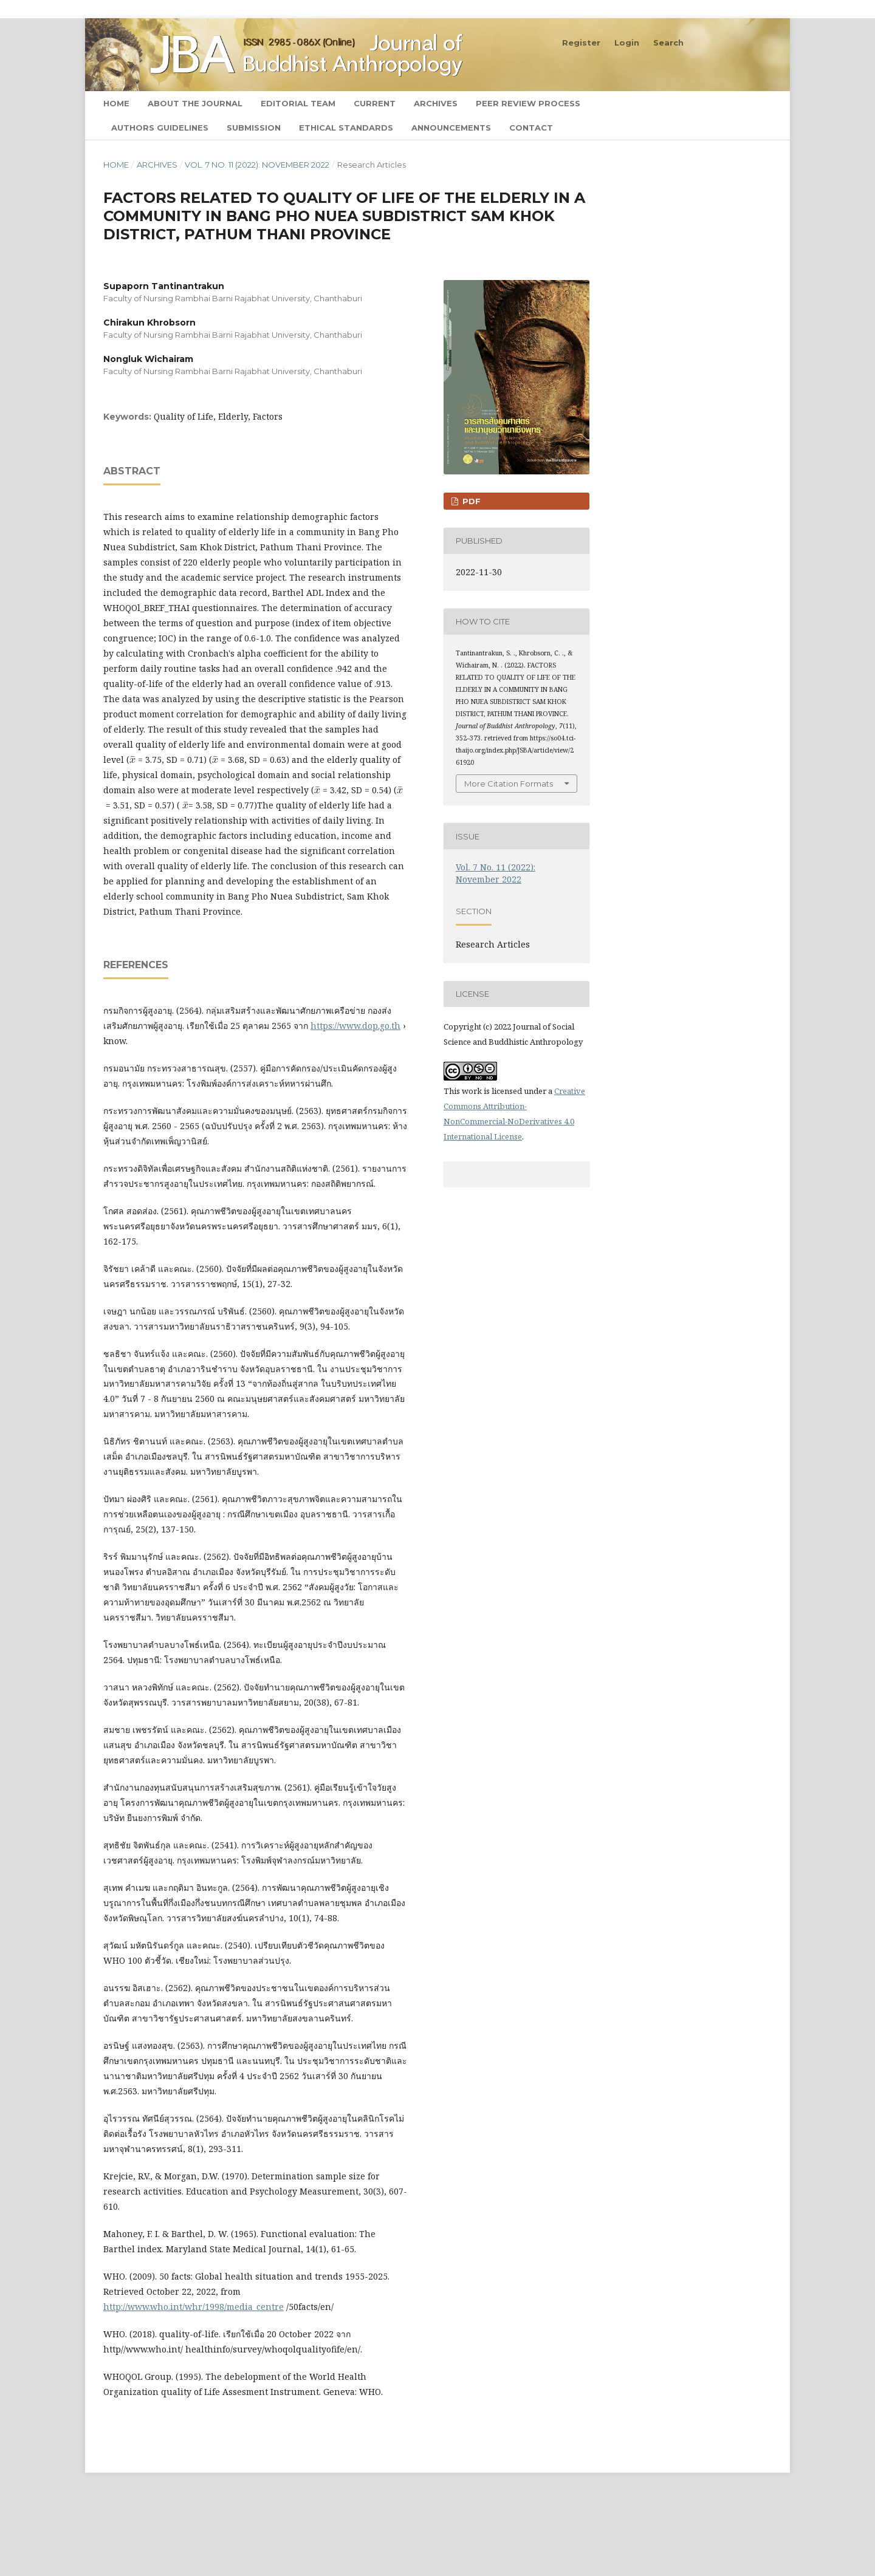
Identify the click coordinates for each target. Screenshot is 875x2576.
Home (116, 103)
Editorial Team (298, 103)
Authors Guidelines (159, 127)
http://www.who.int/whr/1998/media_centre (193, 2306)
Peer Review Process (528, 103)
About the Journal (195, 103)
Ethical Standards (346, 127)
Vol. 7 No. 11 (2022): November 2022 (257, 164)
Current (375, 103)
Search (743, 103)
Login (626, 42)
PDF (470, 501)
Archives (436, 103)
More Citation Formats (508, 783)
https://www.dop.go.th (355, 1025)
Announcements (451, 127)
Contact (531, 127)
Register (581, 42)
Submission (254, 127)
